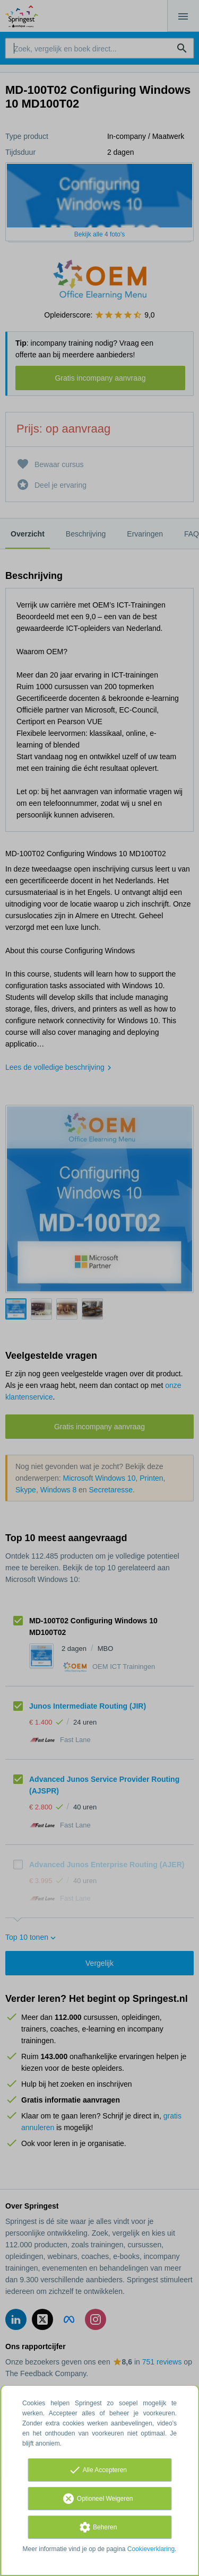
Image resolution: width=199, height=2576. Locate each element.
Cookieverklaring (151, 2549)
